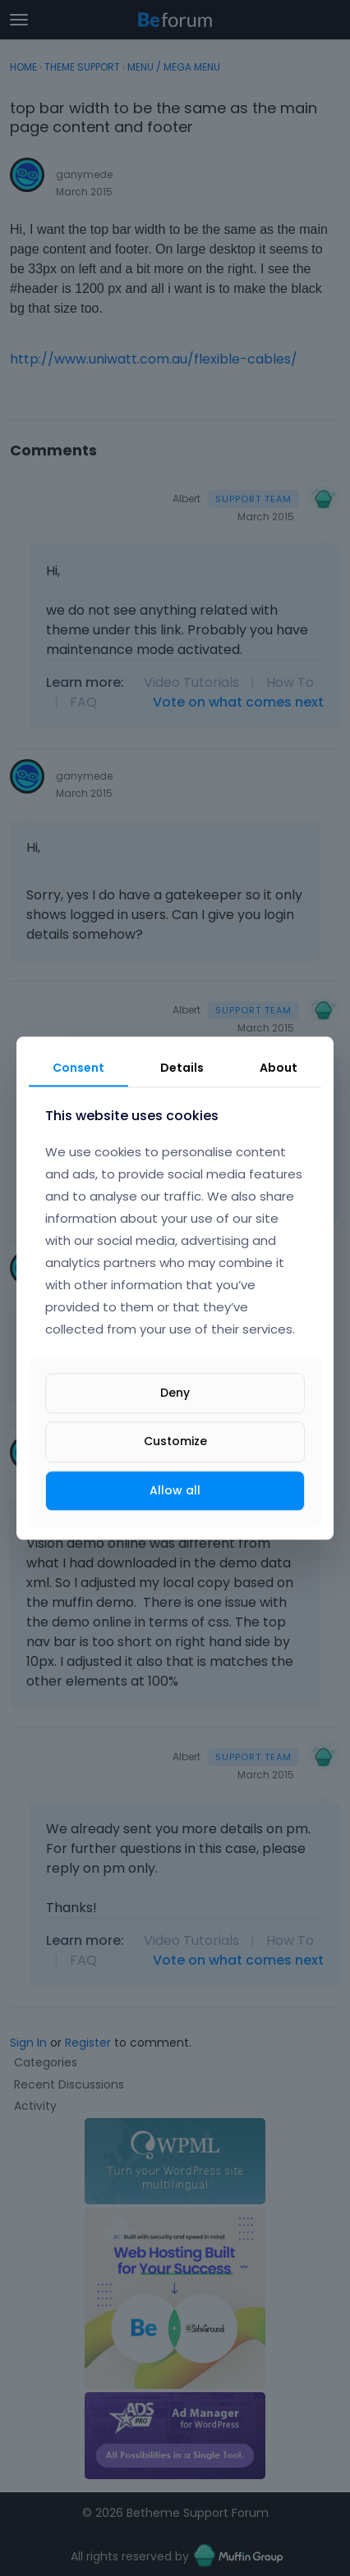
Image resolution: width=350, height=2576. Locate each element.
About (278, 1067)
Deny (175, 1393)
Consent (78, 1067)
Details (182, 1067)
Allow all (175, 1490)
